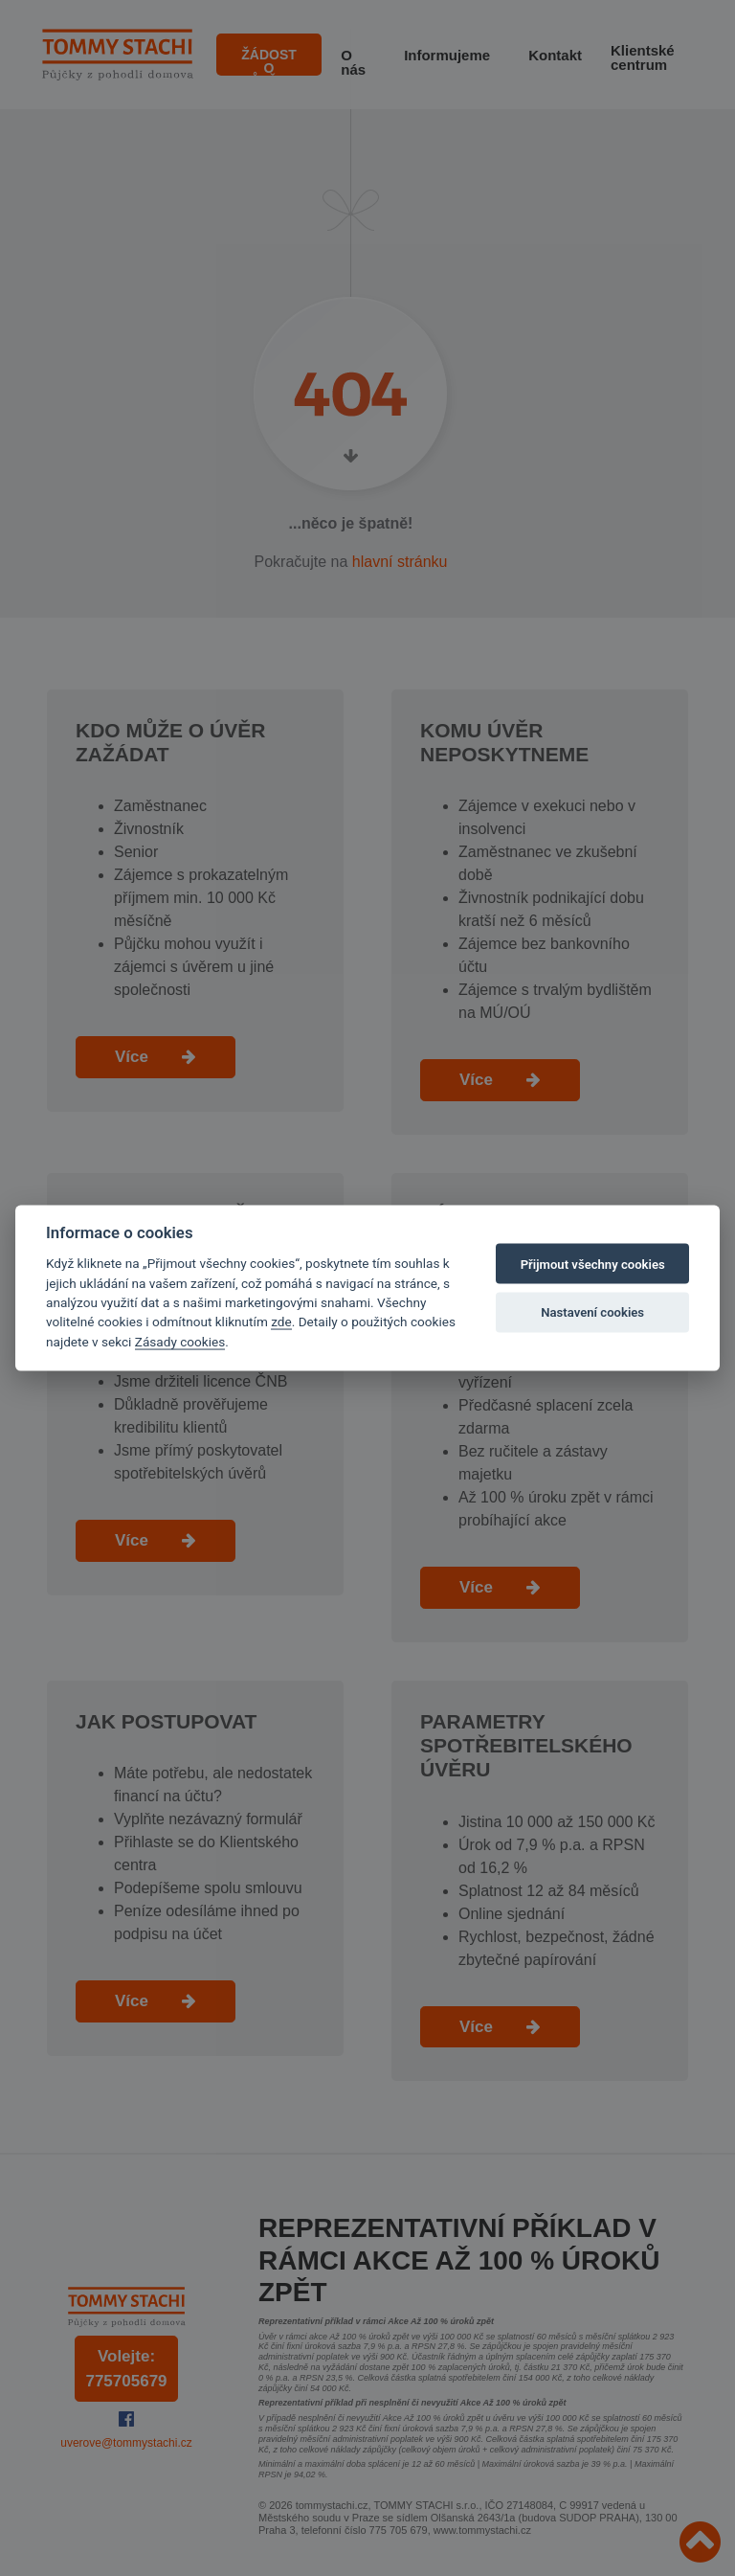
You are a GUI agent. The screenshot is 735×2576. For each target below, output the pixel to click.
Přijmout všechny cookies (593, 1263)
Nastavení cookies (592, 1311)
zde (281, 1321)
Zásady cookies (180, 1340)
